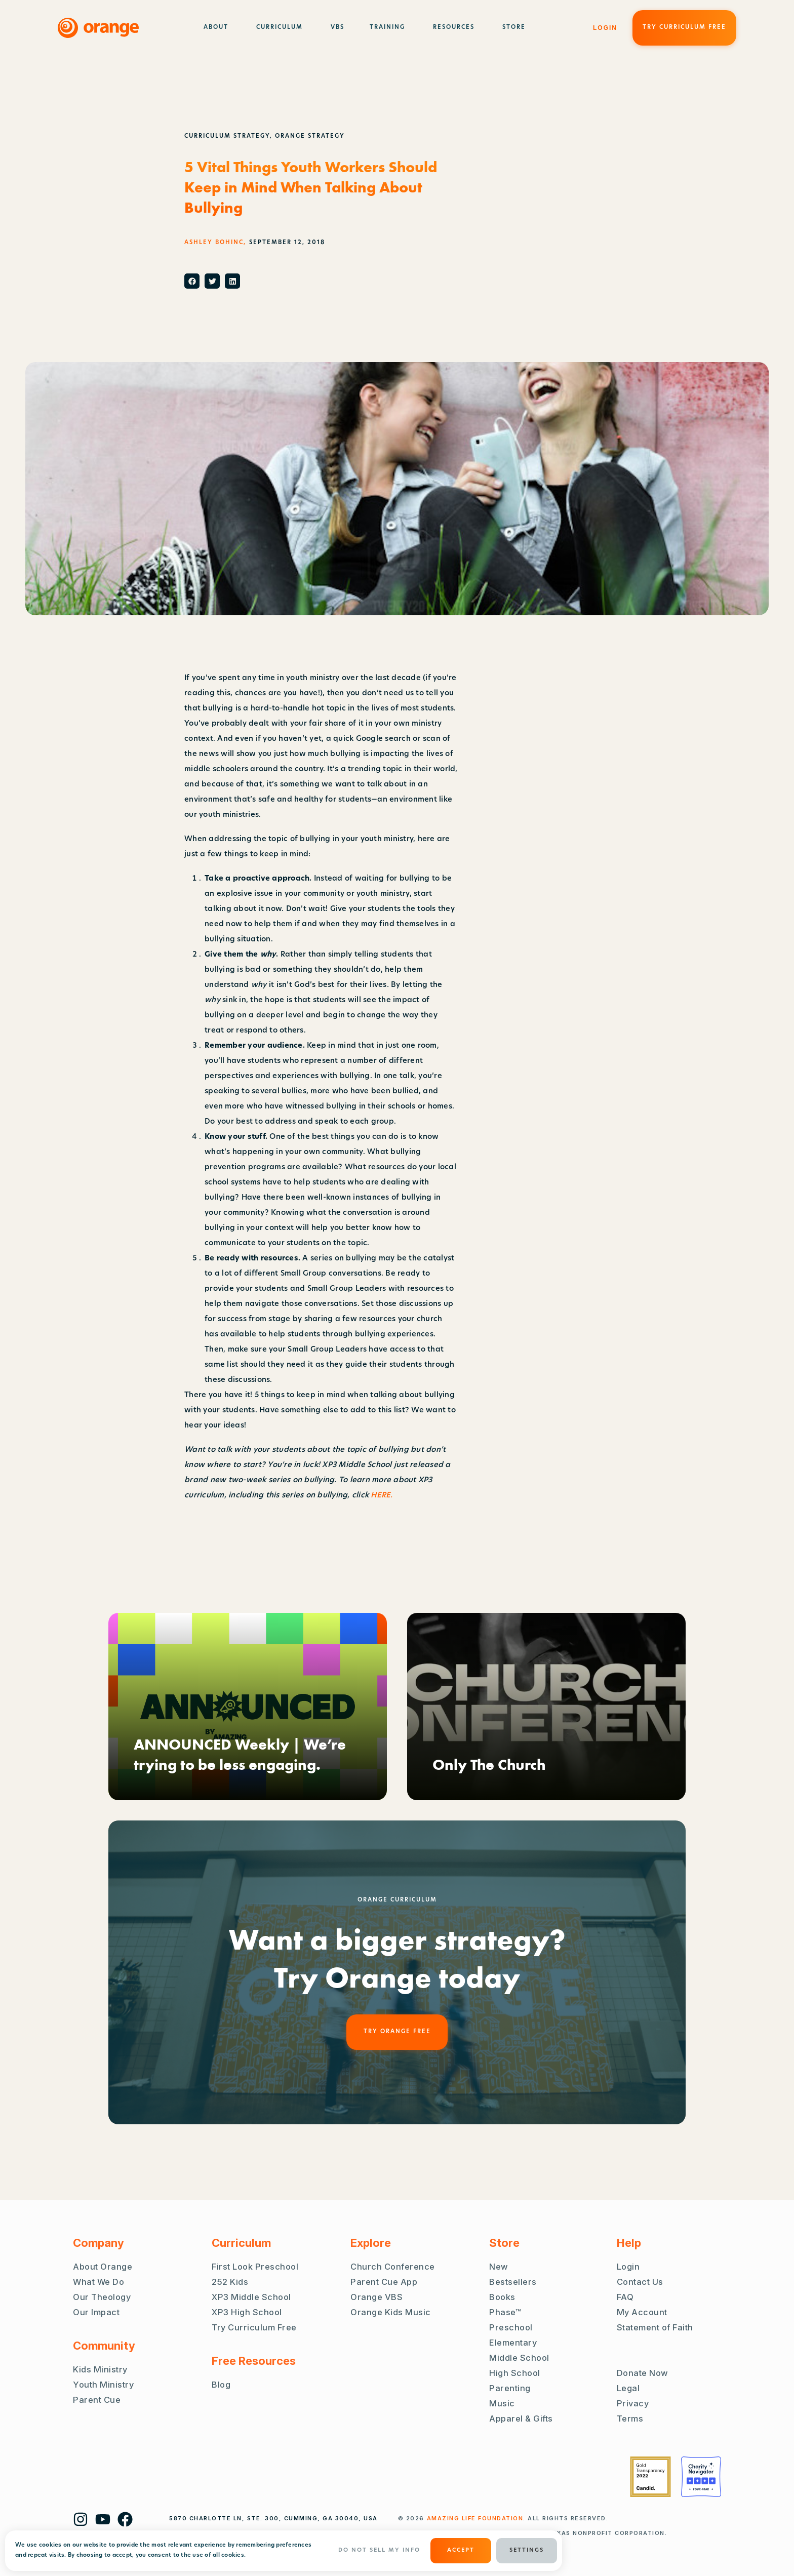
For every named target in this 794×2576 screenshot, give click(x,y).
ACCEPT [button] (460, 2550)
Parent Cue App (383, 2282)
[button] (192, 281)
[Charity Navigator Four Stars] (701, 2476)
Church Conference (392, 2267)
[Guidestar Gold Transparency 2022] (650, 2476)
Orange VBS (376, 2297)
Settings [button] (526, 2550)
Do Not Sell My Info (379, 2550)
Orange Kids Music (390, 2312)
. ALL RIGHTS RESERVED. (518, 2518)
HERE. (383, 1495)
